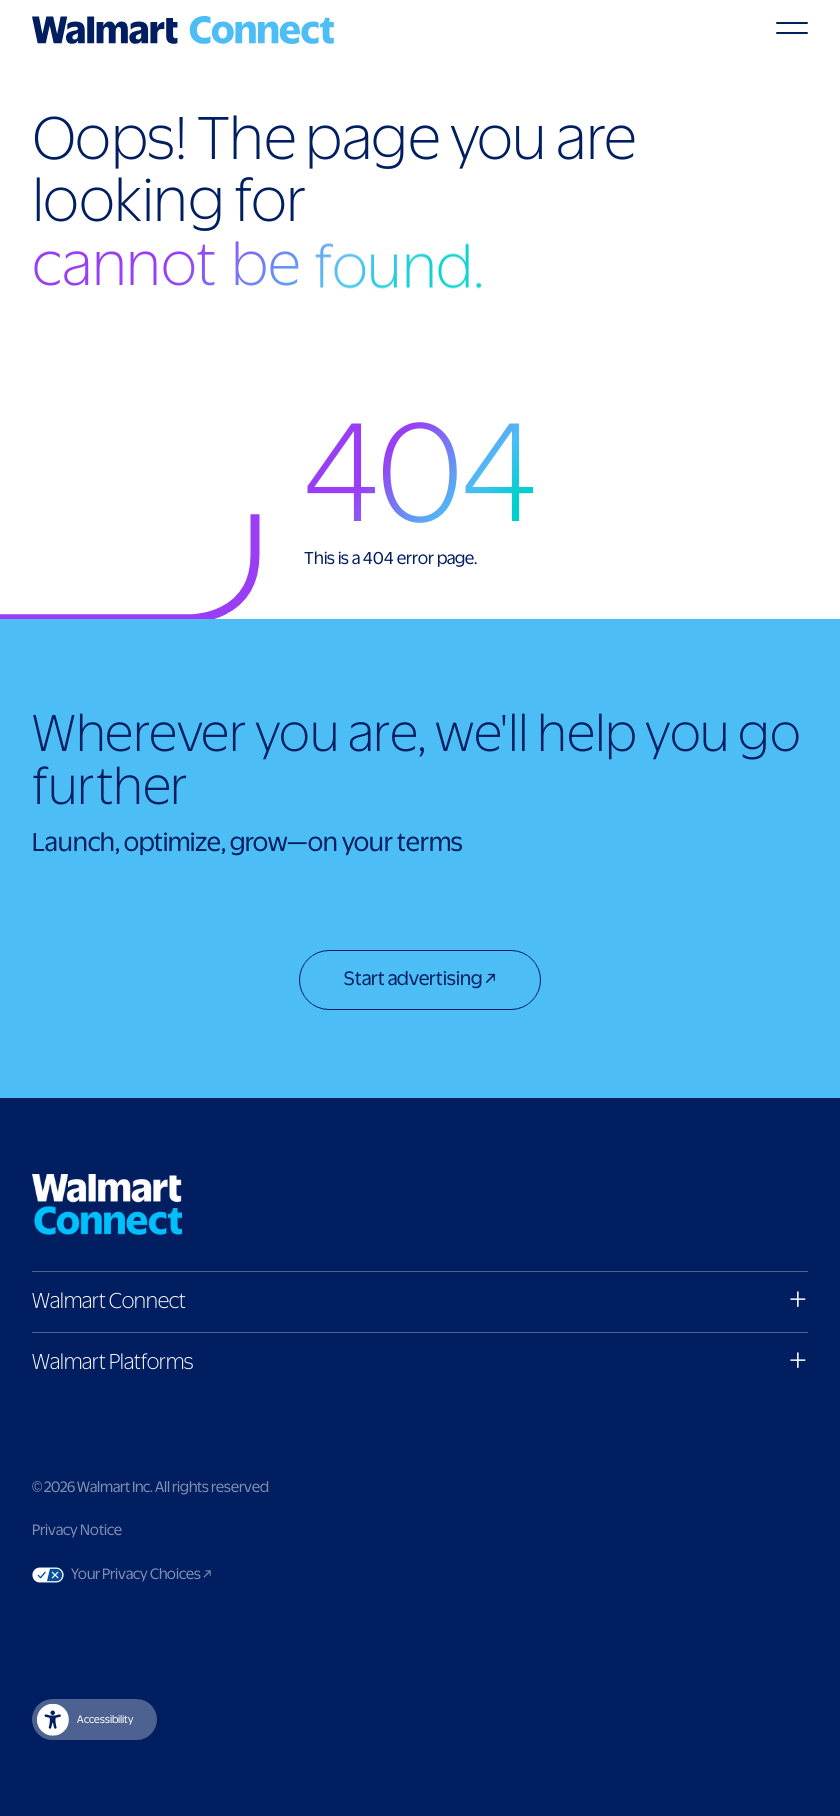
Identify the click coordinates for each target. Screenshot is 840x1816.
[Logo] (183, 30)
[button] (420, 1301)
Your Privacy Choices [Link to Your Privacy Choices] (179, 1575)
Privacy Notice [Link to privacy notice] (77, 1531)
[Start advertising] (420, 982)
